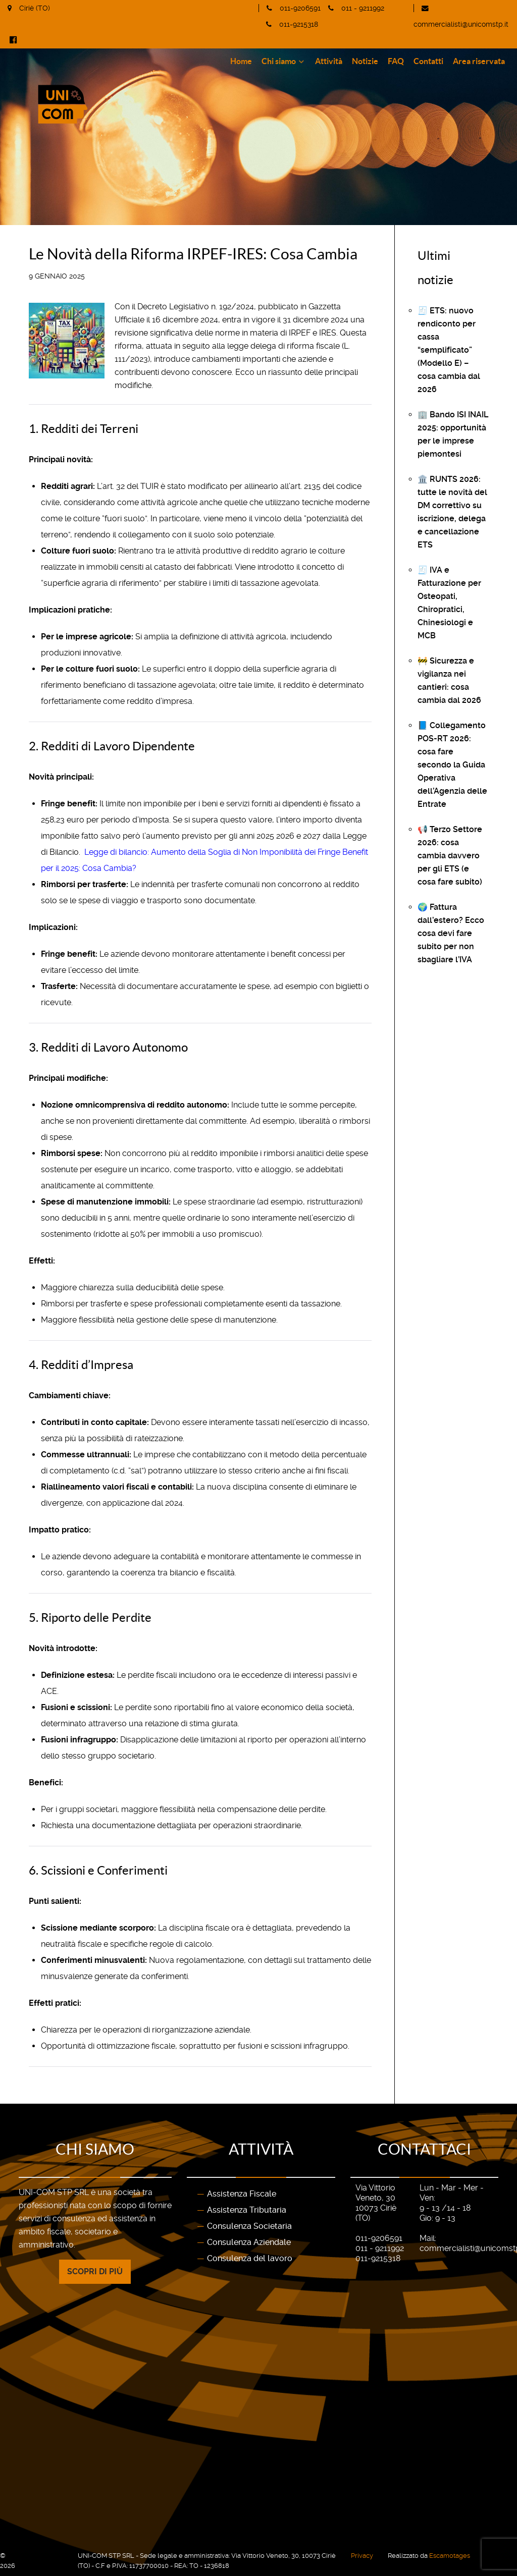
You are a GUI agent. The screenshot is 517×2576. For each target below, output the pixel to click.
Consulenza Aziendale (249, 2242)
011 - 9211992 (362, 8)
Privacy (362, 2555)
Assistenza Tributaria (246, 2210)
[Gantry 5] (112, 81)
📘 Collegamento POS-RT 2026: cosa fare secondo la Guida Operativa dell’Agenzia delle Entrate (452, 765)
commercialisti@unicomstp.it (460, 24)
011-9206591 (300, 8)
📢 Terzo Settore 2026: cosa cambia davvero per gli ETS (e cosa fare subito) (450, 856)
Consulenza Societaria (249, 2226)
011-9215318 (298, 24)
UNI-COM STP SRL (35, 2555)
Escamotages (449, 2555)
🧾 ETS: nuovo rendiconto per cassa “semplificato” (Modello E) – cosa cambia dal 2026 (449, 350)
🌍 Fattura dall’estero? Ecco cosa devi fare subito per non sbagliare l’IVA (451, 933)
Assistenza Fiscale (241, 2194)
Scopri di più (95, 2271)
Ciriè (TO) (34, 8)
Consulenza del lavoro (249, 2258)
